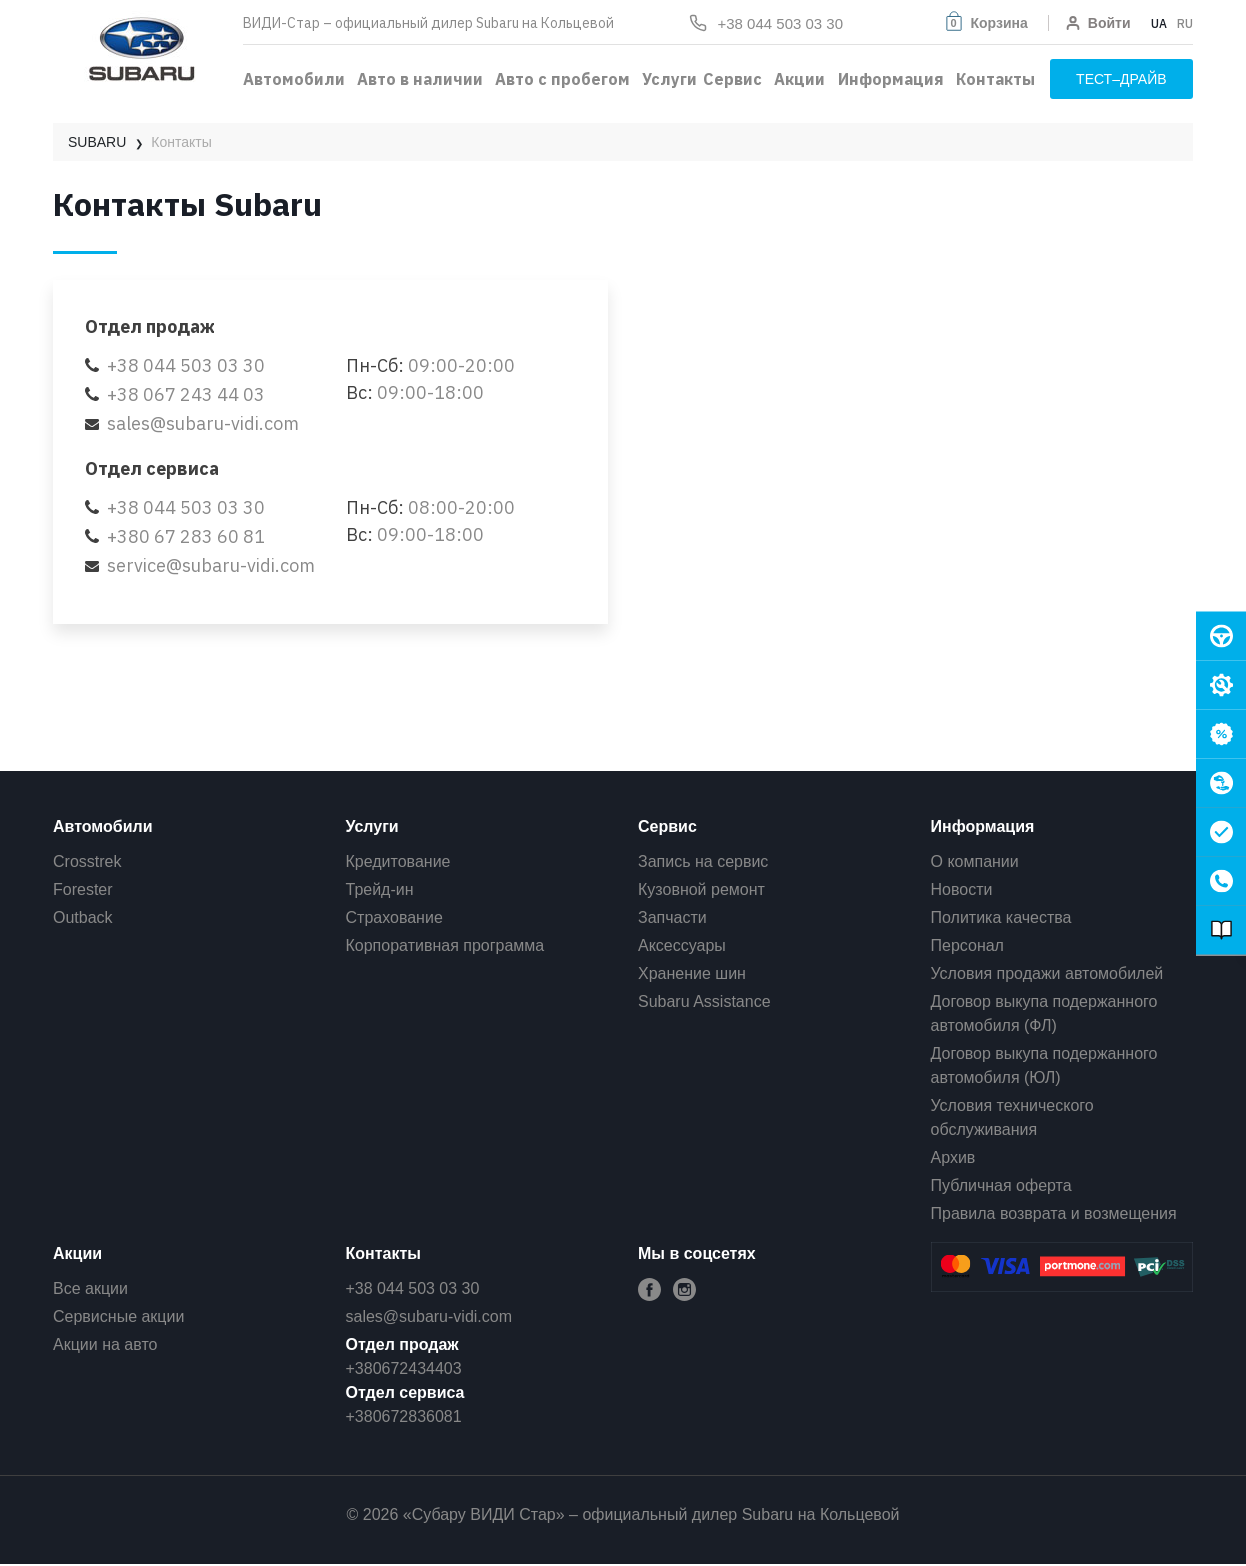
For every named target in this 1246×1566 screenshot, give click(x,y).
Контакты (995, 79)
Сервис (732, 79)
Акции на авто (105, 1344)
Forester (83, 889)
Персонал (967, 945)
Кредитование (398, 861)
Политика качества (1001, 917)
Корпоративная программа (445, 945)
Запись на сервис (703, 861)
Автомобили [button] (294, 79)
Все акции (90, 1288)
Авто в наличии (420, 79)
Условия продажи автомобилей (1047, 973)
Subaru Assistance (704, 1001)
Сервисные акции (118, 1316)
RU (1185, 23)
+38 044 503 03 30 (186, 365)
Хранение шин (692, 973)
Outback (83, 917)
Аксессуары (682, 945)
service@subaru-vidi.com (211, 565)
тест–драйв (1121, 79)
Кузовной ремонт (701, 889)
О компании (975, 861)
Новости (962, 889)
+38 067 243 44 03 (186, 394)
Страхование (394, 917)
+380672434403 (404, 1368)
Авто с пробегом (562, 79)
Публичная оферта (1001, 1185)
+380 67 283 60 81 (186, 536)
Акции (799, 79)
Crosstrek (87, 861)
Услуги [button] (669, 79)
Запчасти (672, 917)
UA (1159, 23)
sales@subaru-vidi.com (203, 423)
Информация (891, 79)
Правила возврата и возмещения (1054, 1213)
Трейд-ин (380, 889)
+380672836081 (404, 1416)
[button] (985, 23)
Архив (953, 1157)
